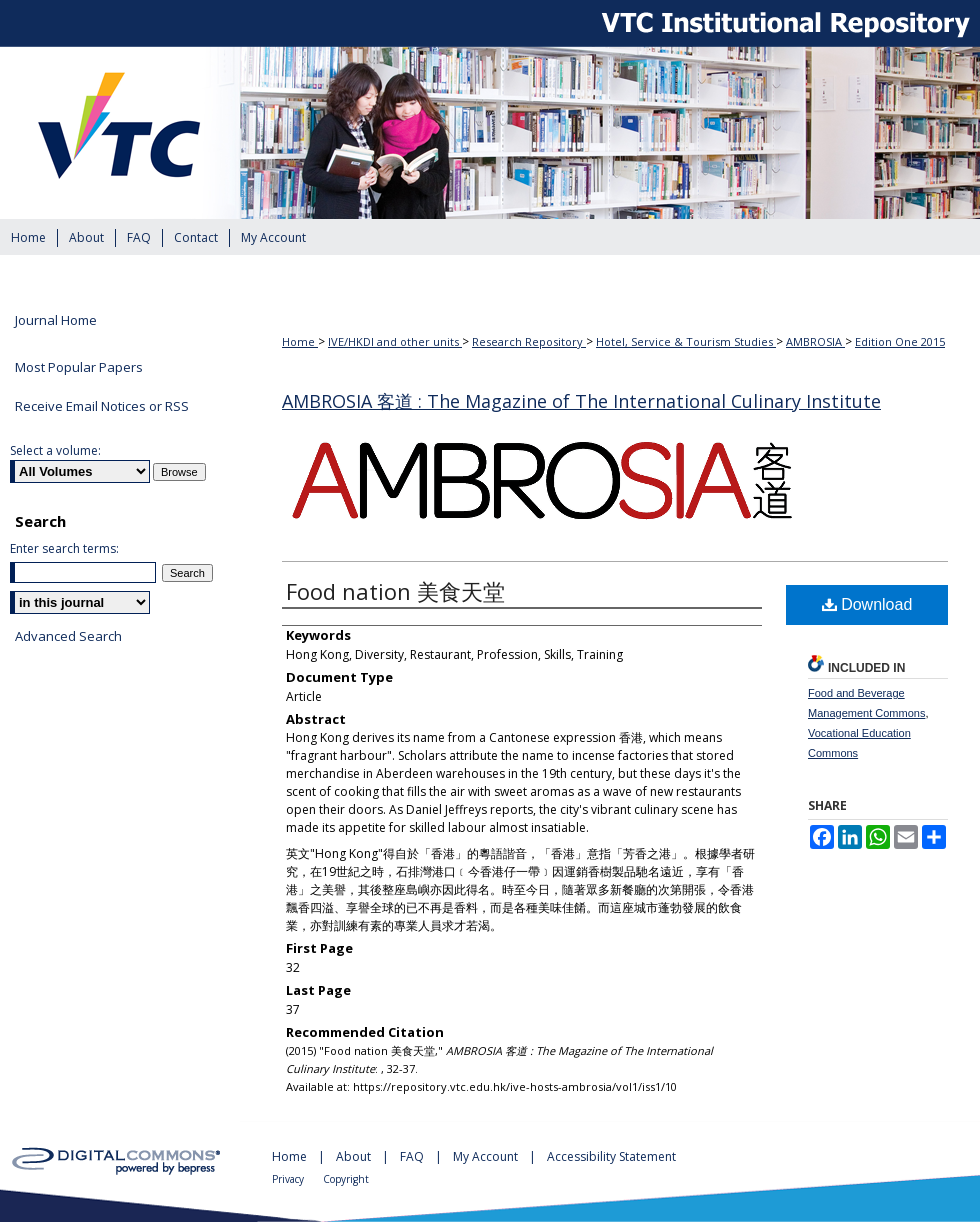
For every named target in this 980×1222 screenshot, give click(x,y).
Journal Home (56, 321)
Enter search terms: (64, 548)
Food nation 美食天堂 (395, 591)
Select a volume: (55, 450)
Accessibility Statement (611, 1156)
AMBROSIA (815, 341)
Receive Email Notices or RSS (102, 406)
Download (867, 604)
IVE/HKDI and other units (395, 341)
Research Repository (529, 341)
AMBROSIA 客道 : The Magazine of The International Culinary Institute (581, 401)
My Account (487, 1156)
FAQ (413, 1156)
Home (300, 341)
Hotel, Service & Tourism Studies (686, 341)
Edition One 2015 (900, 341)
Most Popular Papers (79, 367)
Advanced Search (68, 636)
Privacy (289, 1179)
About (355, 1156)
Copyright (346, 1179)
